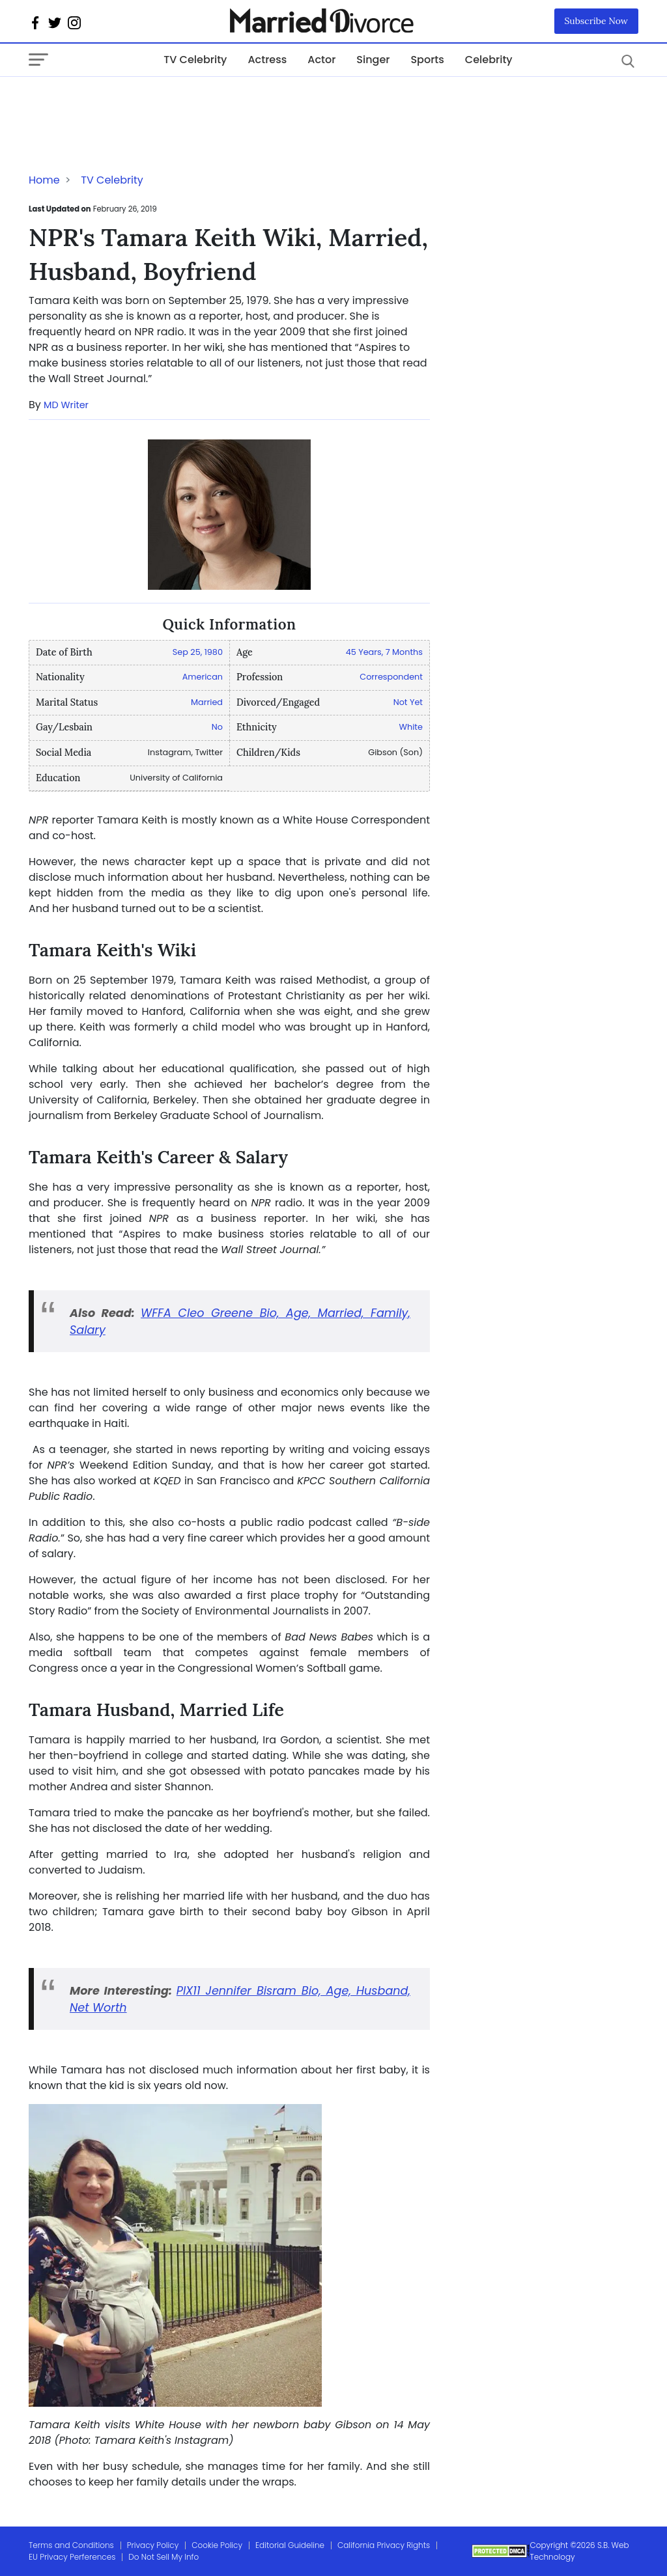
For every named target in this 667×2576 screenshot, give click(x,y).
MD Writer (66, 404)
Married (207, 702)
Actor (321, 59)
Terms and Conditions (71, 2545)
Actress (267, 59)
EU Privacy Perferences (72, 2556)
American (202, 676)
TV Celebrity (195, 59)
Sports (427, 59)
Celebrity (489, 59)
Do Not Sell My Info (163, 2556)
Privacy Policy (153, 2545)
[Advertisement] (133, 103)
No (217, 726)
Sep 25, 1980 (198, 652)
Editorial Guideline (289, 2545)
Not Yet (408, 702)
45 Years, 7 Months (384, 652)
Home (44, 180)
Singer (373, 59)
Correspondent (391, 676)
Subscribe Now (597, 21)
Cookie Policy (217, 2545)
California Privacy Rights (383, 2545)
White (411, 726)
